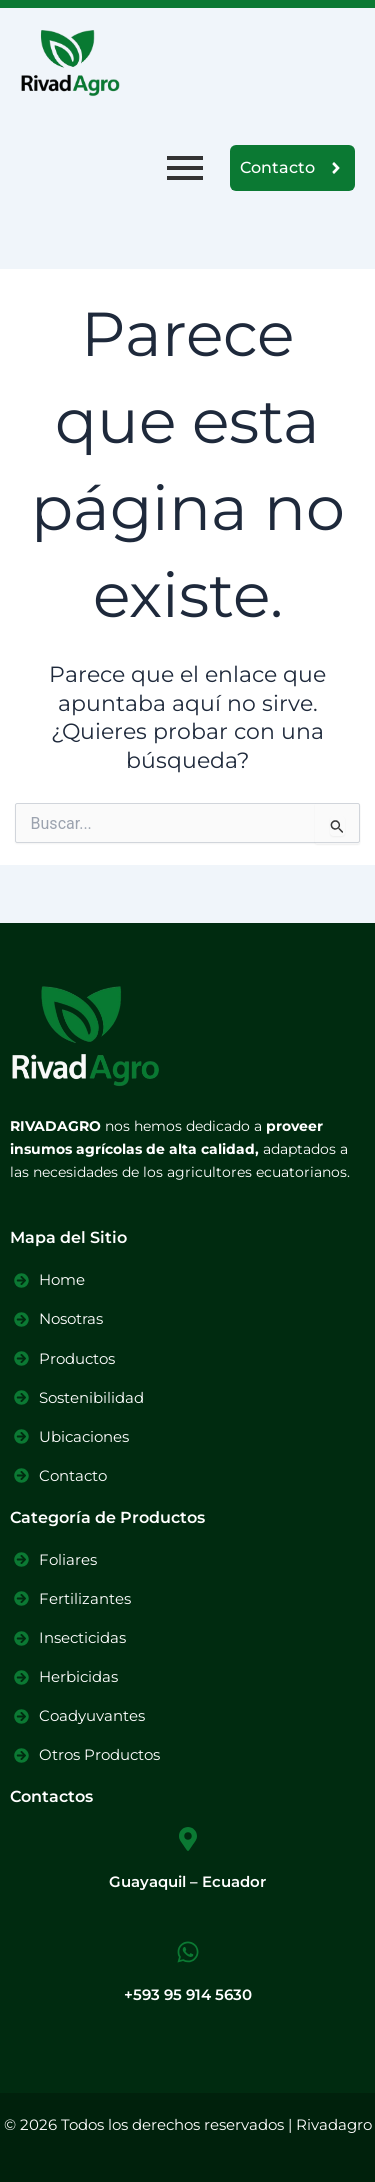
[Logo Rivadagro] (70, 62)
